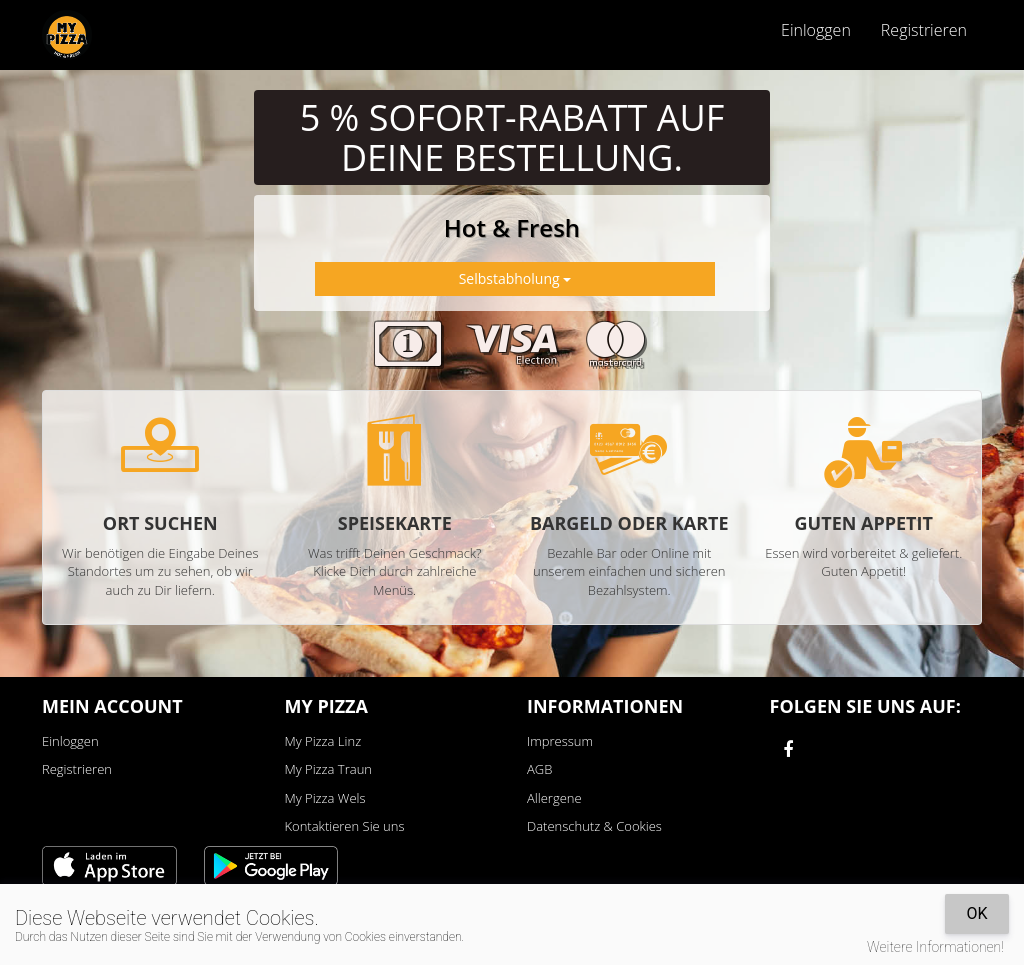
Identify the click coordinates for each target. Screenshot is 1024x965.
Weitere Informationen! (935, 947)
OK (976, 913)
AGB (539, 769)
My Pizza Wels (325, 798)
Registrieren (924, 30)
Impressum (560, 741)
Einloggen (816, 30)
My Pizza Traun (328, 769)
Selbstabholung (515, 278)
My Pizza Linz (323, 741)
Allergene (554, 798)
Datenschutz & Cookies (594, 826)
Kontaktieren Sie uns (345, 826)
